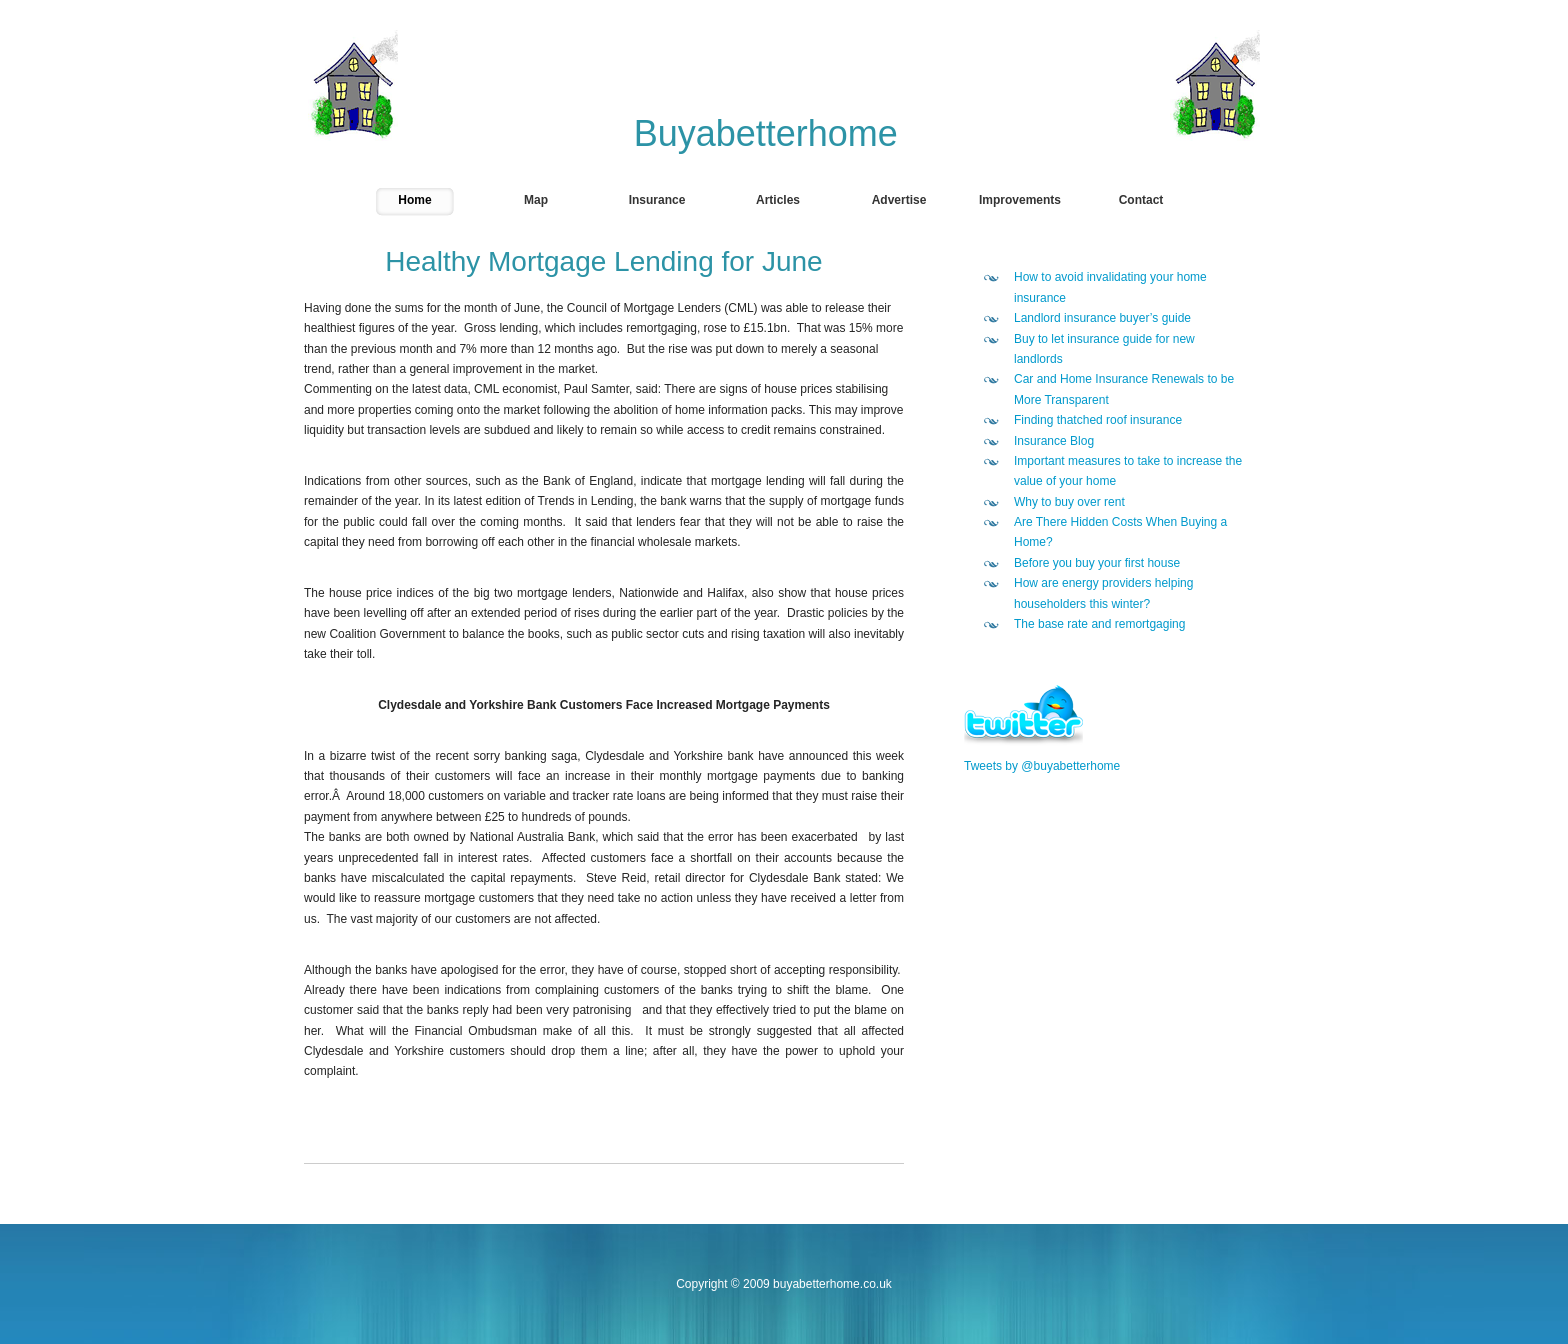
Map (536, 200)
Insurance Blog (1054, 441)
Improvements (1020, 200)
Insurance (657, 200)
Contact (1141, 200)
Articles (778, 200)
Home (414, 200)
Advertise (899, 200)
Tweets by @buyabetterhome (1042, 766)
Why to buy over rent (1069, 502)
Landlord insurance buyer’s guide (1102, 318)
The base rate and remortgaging (1099, 624)
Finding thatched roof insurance (1098, 420)
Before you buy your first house (1097, 563)
